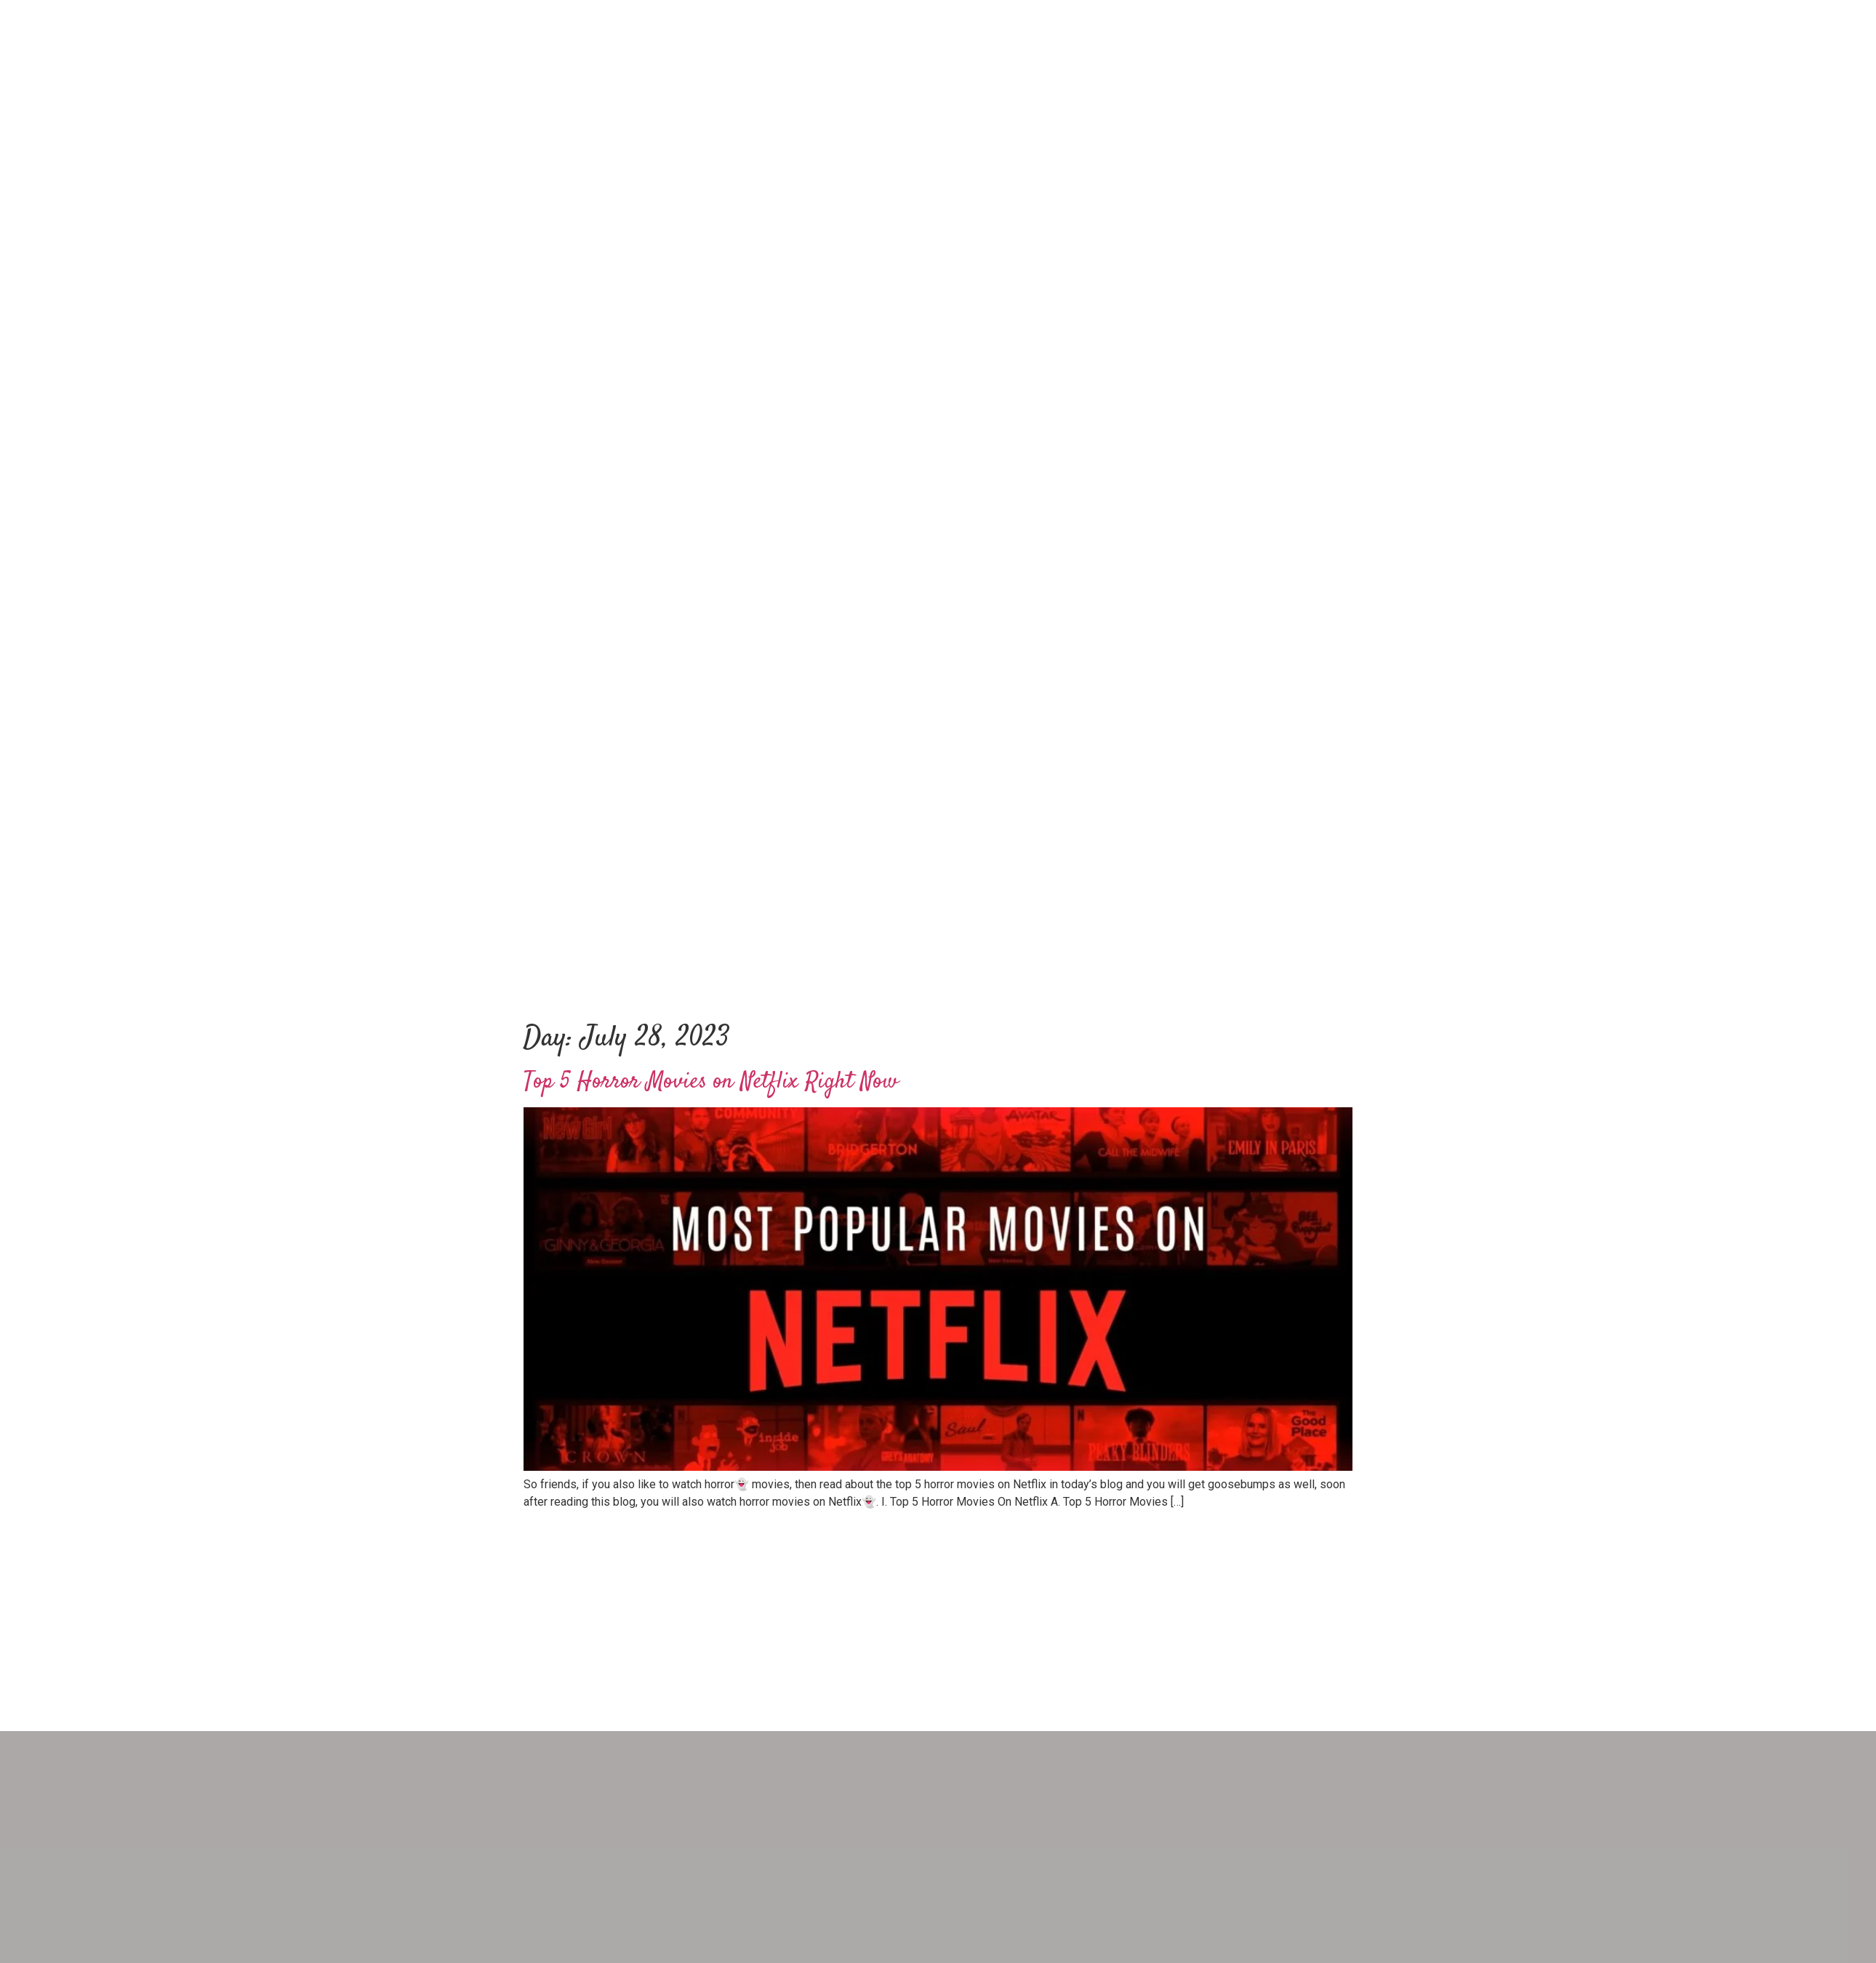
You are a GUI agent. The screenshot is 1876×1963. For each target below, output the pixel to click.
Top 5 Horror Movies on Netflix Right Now (711, 1082)
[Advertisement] (938, 882)
